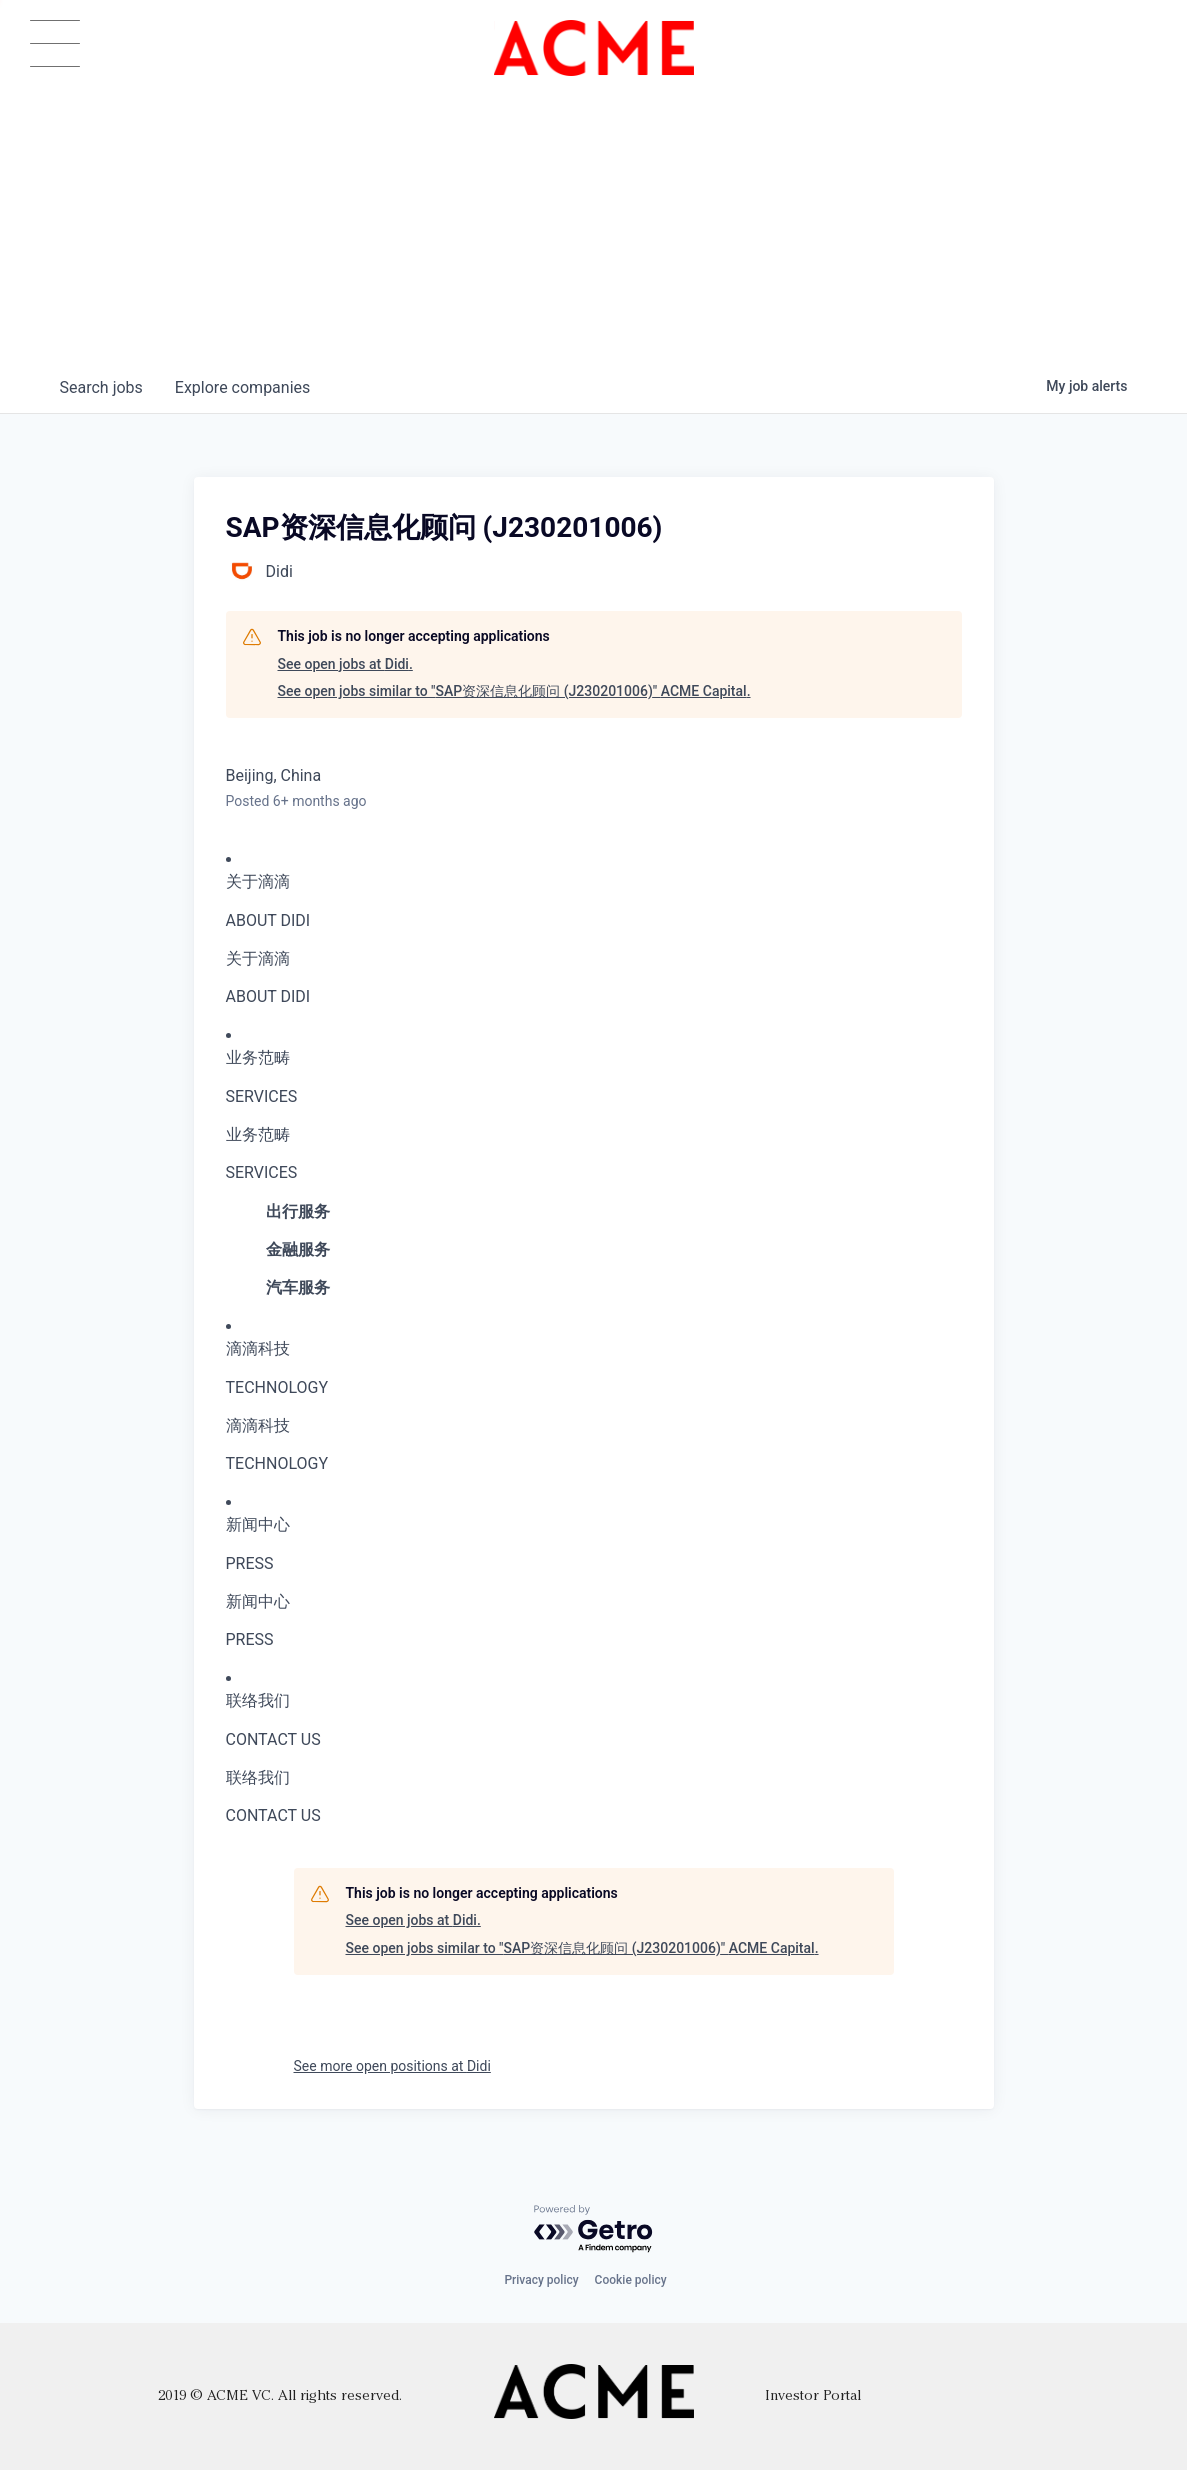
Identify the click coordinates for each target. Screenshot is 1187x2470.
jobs (101, 387)
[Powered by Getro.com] (594, 2229)
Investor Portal (813, 2396)
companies (242, 387)
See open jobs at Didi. (345, 664)
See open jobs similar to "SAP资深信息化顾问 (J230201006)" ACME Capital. (514, 691)
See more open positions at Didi (392, 2066)
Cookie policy (631, 2280)
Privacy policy (541, 2280)
